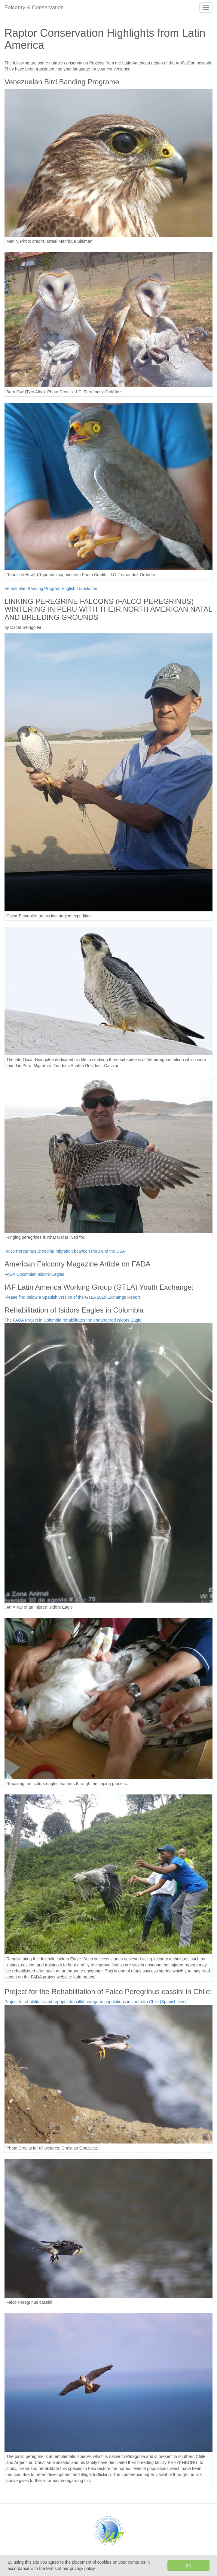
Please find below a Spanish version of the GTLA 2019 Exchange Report (72, 1297)
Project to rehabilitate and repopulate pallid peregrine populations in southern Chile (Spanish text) (95, 2001)
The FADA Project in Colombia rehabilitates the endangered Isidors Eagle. (73, 1320)
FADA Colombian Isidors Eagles (34, 1274)
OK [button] (188, 2565)
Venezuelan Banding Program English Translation (51, 588)
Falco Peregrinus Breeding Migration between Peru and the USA (65, 1251)
